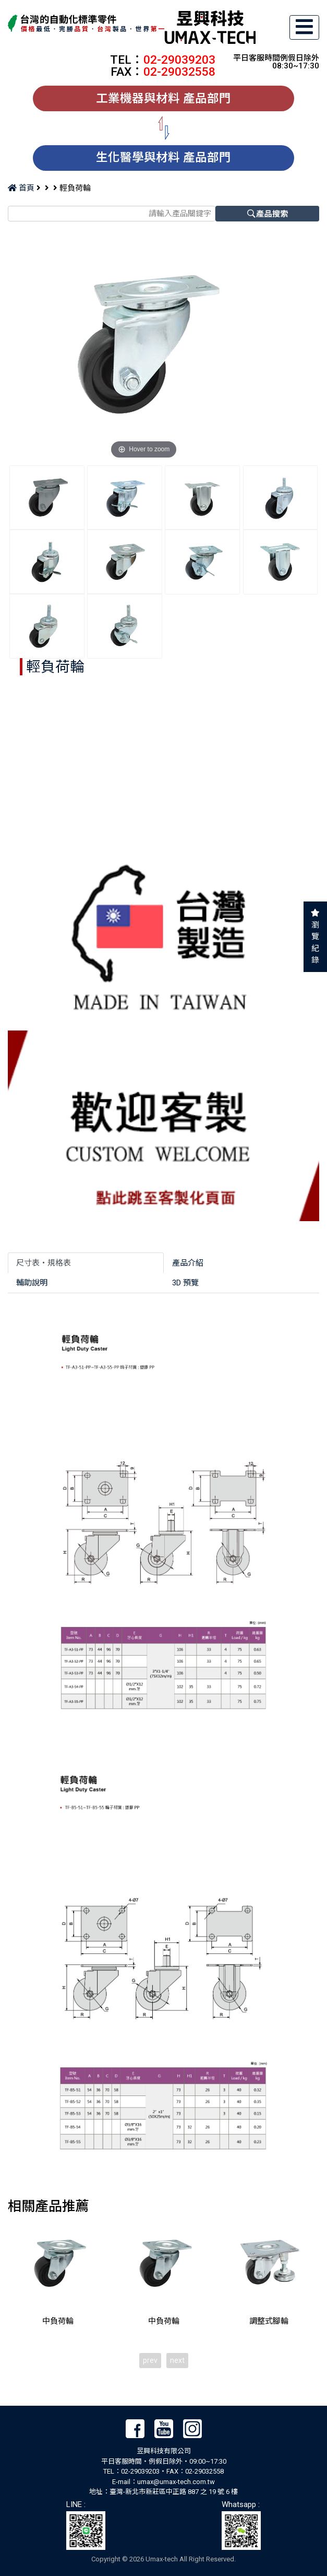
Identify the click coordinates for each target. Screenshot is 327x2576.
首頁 (21, 188)
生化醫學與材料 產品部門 (163, 157)
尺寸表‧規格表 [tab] (43, 1263)
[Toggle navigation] (304, 27)
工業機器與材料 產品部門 (163, 98)
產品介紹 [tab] (187, 1263)
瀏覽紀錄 (315, 942)
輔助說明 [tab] (31, 1282)
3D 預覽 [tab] (185, 1282)
